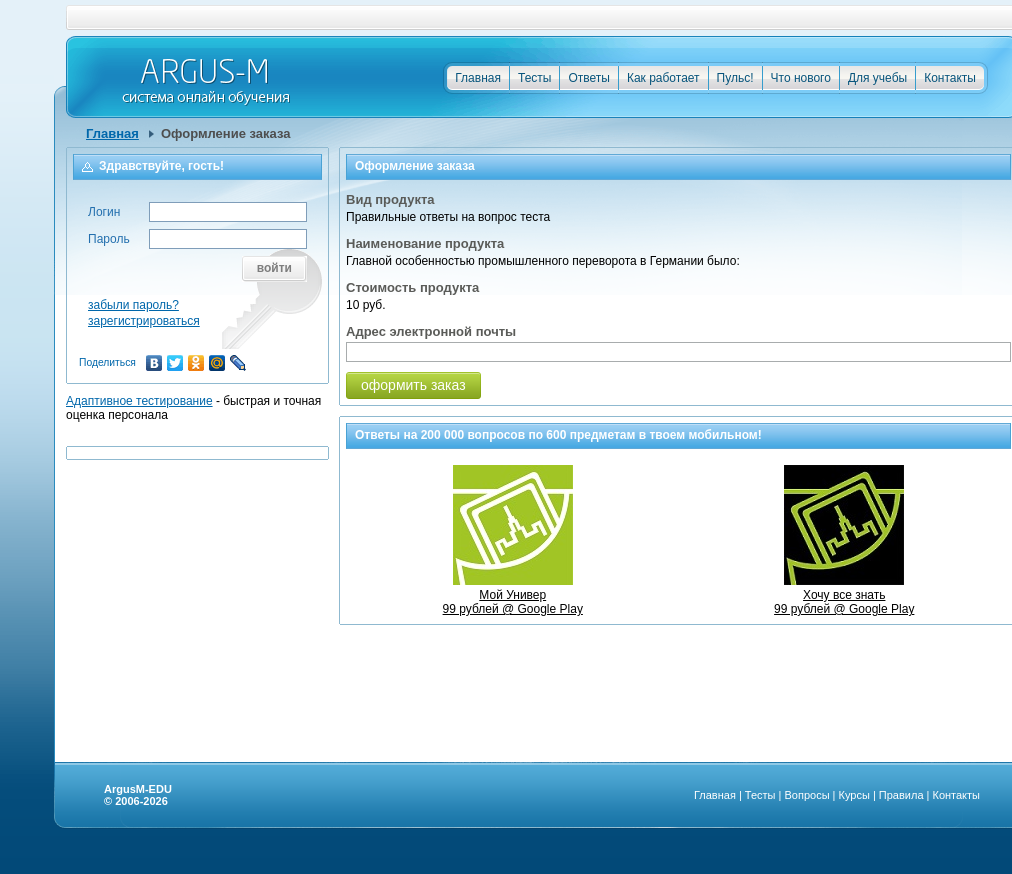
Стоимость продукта (412, 287)
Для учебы (877, 78)
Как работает (663, 78)
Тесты (534, 78)
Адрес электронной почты (431, 331)
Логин (104, 212)
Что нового (801, 78)
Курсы (854, 795)
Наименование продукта (425, 243)
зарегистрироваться (144, 321)
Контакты (950, 78)
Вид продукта (390, 199)
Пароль (109, 239)
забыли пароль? (133, 305)
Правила (901, 795)
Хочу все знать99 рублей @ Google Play (844, 595)
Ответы (588, 78)
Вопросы (806, 795)
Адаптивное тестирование (139, 401)
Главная (478, 78)
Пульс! (735, 78)
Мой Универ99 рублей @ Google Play (513, 595)
